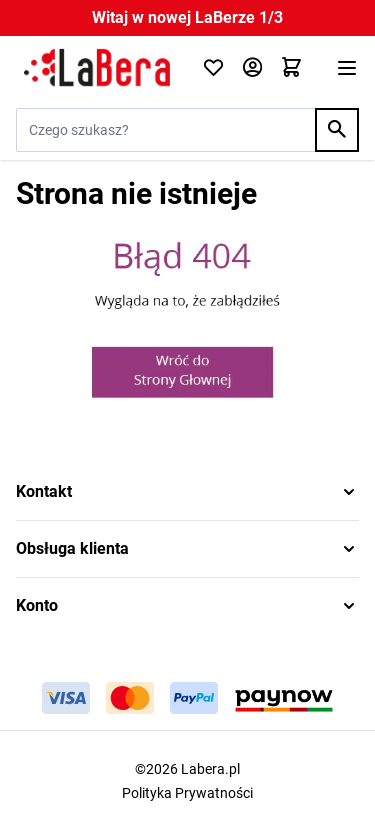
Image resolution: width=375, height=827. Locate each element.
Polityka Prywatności (187, 793)
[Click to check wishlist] (213, 68)
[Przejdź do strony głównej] (97, 68)
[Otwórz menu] (347, 68)
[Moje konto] (252, 68)
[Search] (337, 130)
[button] (187, 492)
